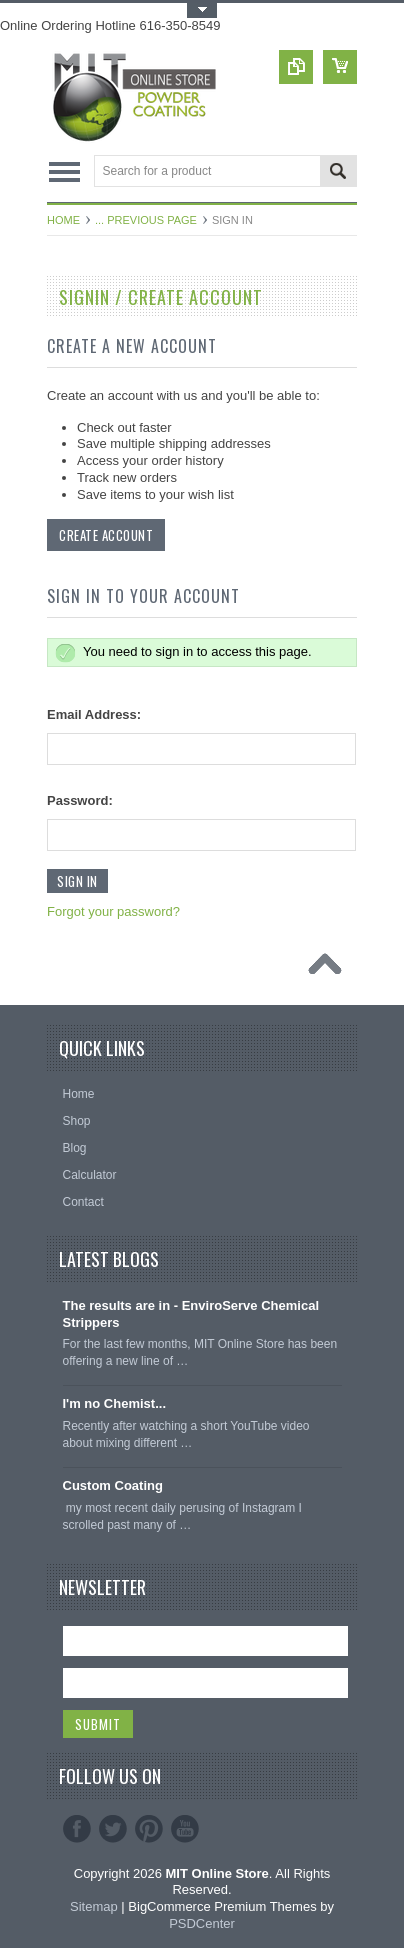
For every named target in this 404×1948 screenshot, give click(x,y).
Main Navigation (64, 172)
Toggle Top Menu (202, 10)
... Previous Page (146, 220)
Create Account (106, 535)
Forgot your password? (113, 911)
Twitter (113, 1829)
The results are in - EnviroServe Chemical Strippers (191, 1314)
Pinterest (149, 1829)
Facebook (77, 1829)
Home (63, 220)
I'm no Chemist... (115, 1403)
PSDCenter (202, 1923)
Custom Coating (113, 1485)
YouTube (185, 1829)
